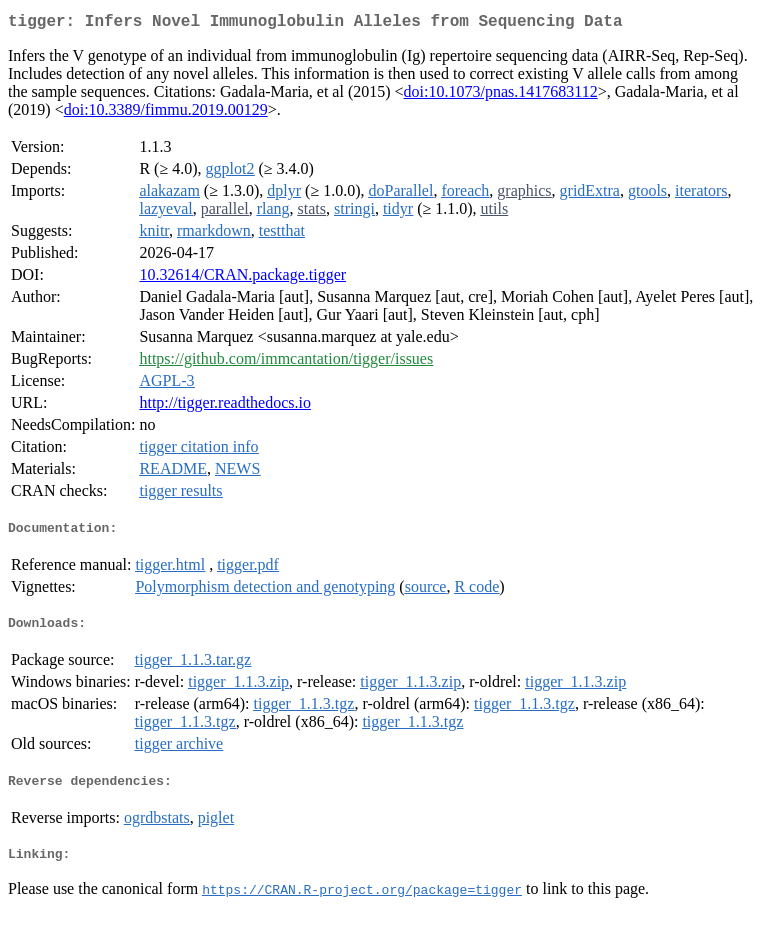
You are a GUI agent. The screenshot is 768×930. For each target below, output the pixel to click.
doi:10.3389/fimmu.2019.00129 (166, 113)
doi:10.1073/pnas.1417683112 (501, 95)
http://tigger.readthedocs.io (225, 406)
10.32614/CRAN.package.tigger (242, 278)
